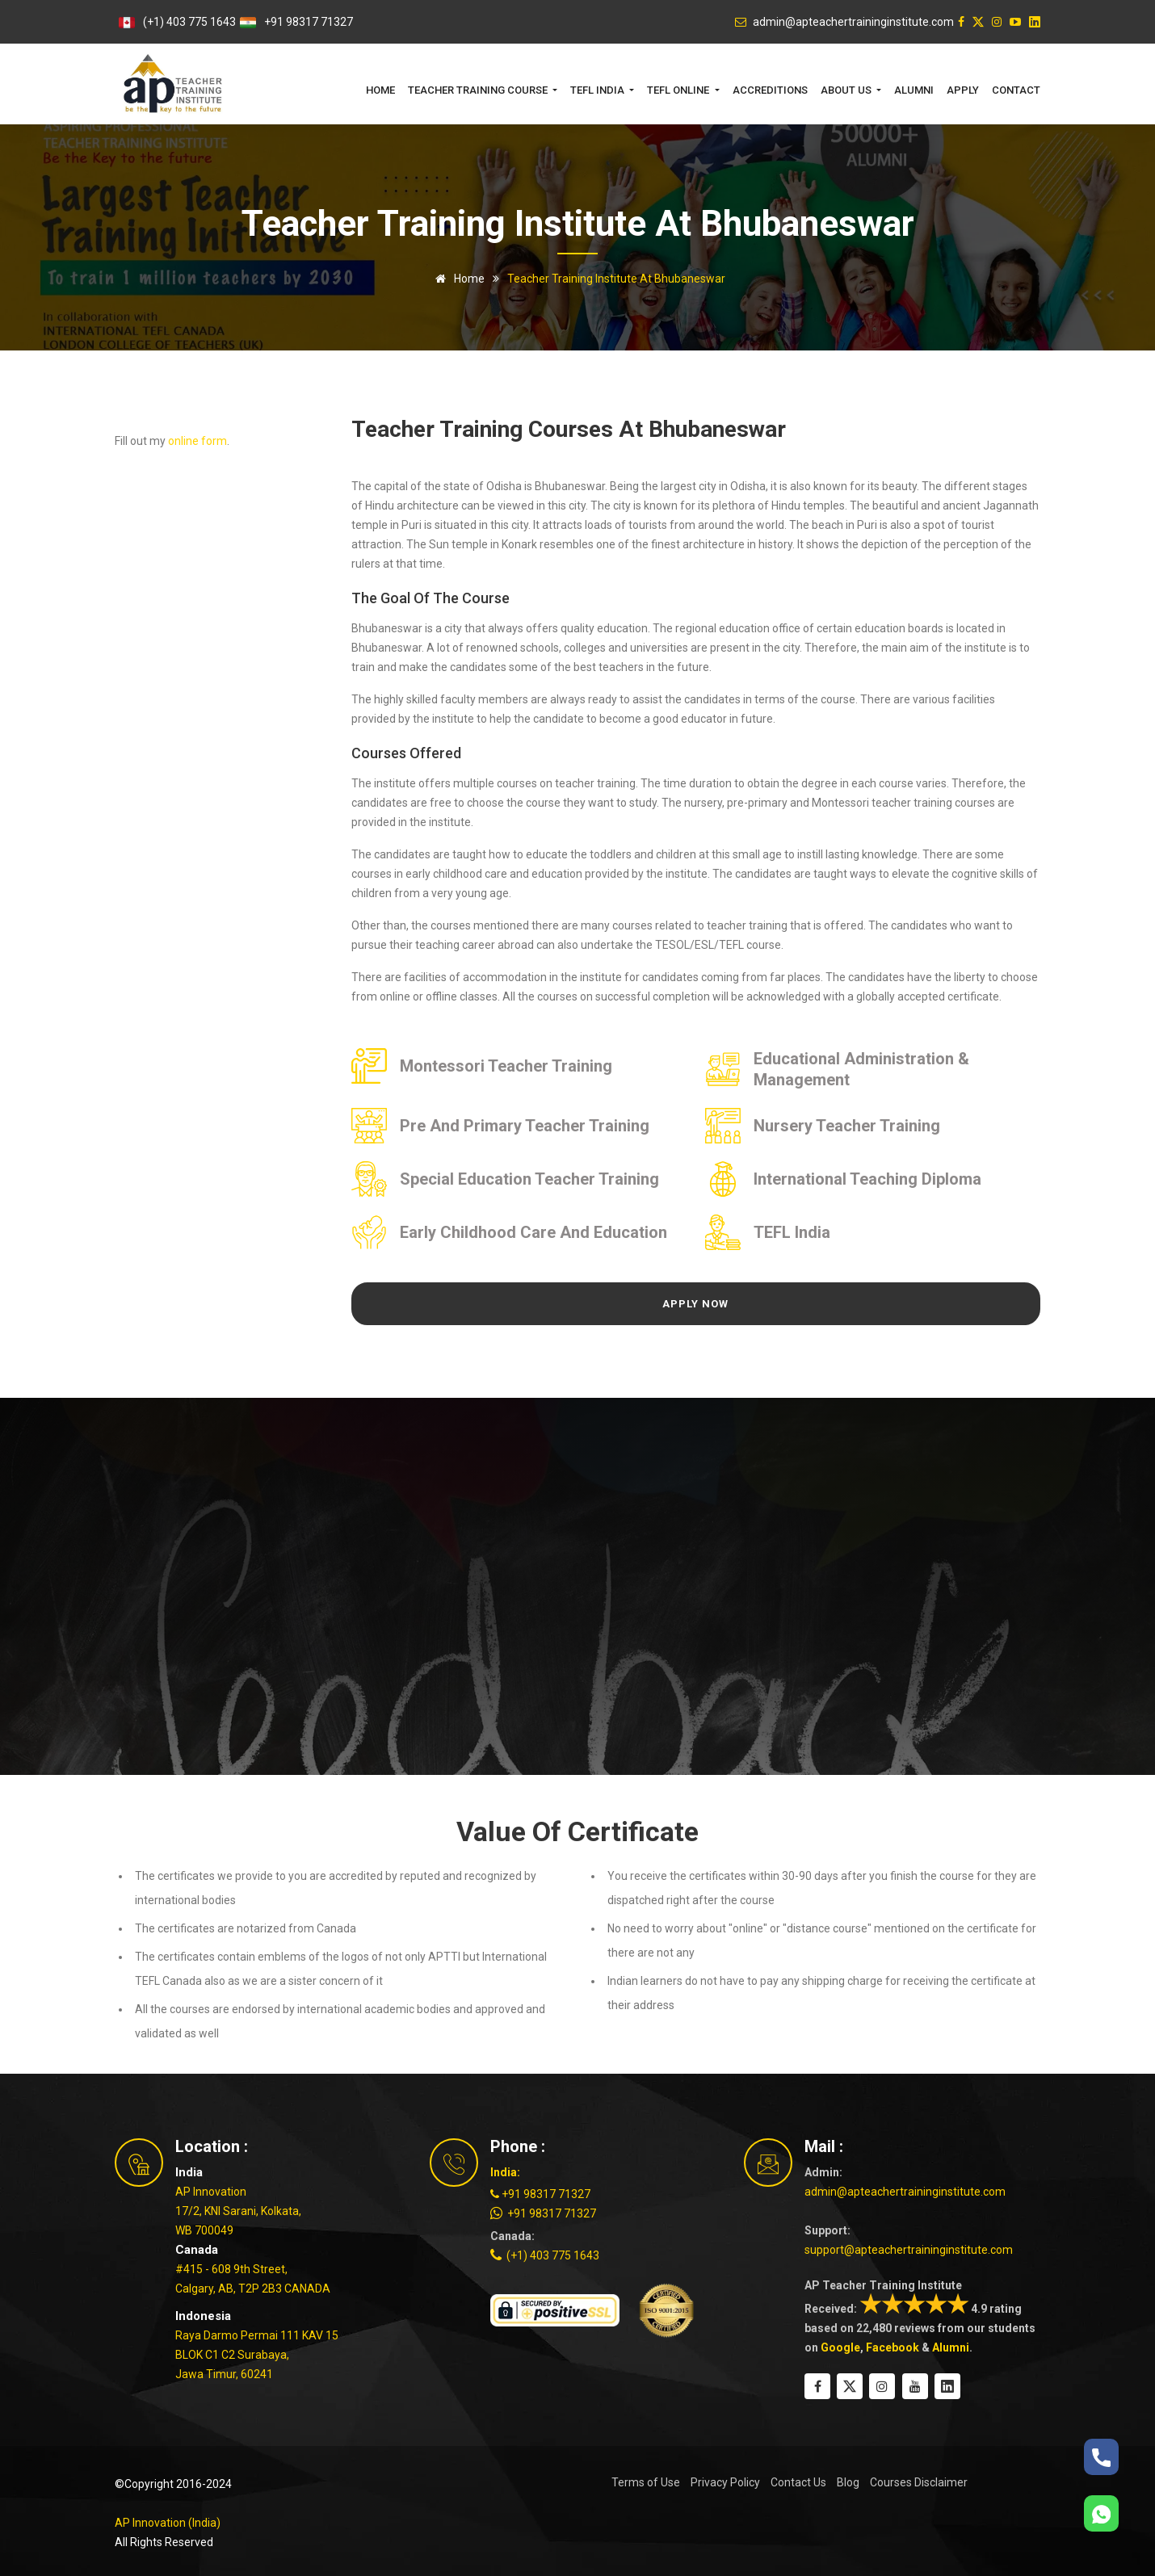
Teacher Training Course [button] (479, 90)
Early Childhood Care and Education (533, 1232)
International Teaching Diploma (867, 1179)
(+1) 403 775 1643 (189, 21)
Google (840, 2347)
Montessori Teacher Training (506, 1066)
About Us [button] (847, 90)
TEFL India (792, 1232)
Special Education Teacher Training (529, 1179)
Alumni (914, 90)
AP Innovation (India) (167, 2522)
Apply (963, 90)
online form (197, 440)
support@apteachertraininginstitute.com (908, 2249)
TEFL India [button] (598, 90)
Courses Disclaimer (919, 2482)
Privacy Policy (725, 2482)
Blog (848, 2482)
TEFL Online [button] (679, 90)
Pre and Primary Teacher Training (524, 1125)
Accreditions (770, 90)
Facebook (892, 2347)
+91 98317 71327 (308, 21)
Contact (1016, 90)
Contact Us (798, 2482)
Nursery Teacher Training (847, 1125)
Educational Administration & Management (861, 1069)
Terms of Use (645, 2482)
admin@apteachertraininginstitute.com (905, 2191)
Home (380, 90)
